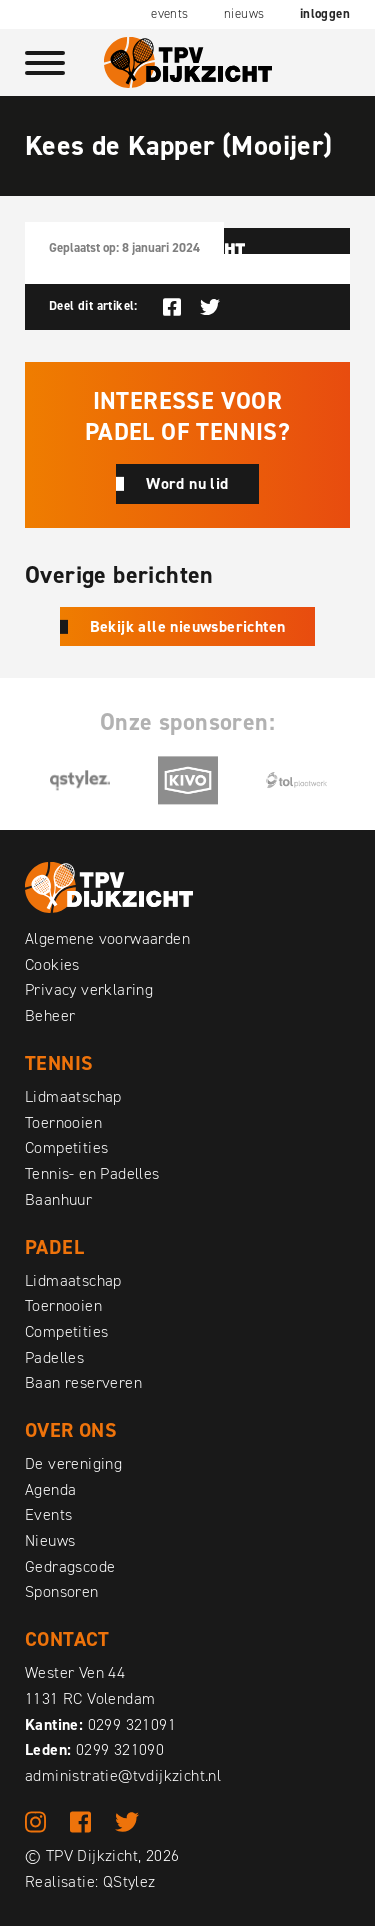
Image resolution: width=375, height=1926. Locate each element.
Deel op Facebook (172, 307)
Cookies (52, 964)
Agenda (50, 1489)
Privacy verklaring (89, 989)
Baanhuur (58, 1199)
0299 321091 (132, 1724)
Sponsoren (62, 1591)
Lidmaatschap (73, 1096)
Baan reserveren (83, 1382)
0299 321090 (120, 1749)
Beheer (50, 1015)
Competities (66, 1147)
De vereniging (73, 1463)
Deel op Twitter (210, 307)
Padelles (54, 1357)
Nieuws (244, 13)
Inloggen (325, 13)
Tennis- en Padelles (92, 1173)
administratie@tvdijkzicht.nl (123, 1775)
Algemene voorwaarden (107, 938)
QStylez (129, 1882)
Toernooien (63, 1122)
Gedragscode (70, 1566)
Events (169, 13)
